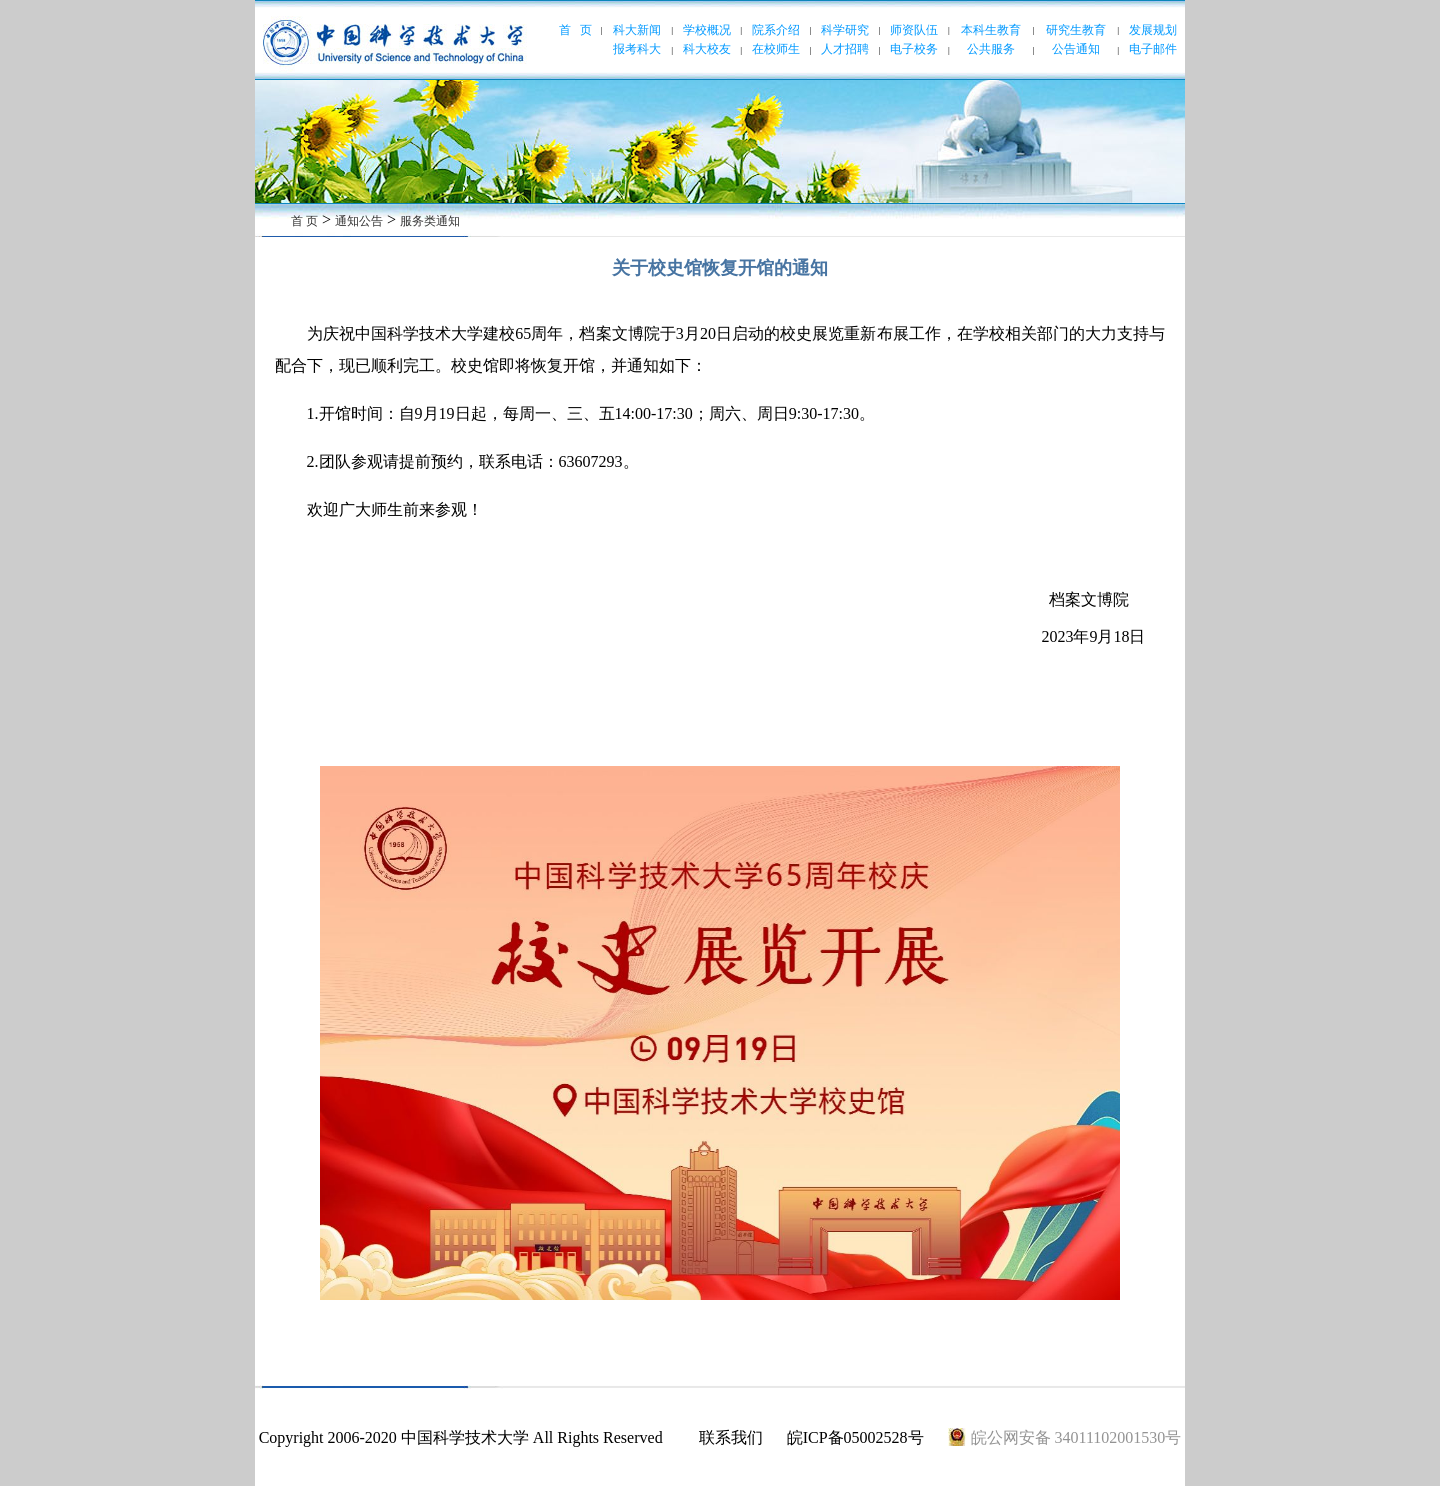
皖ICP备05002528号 (855, 1437)
